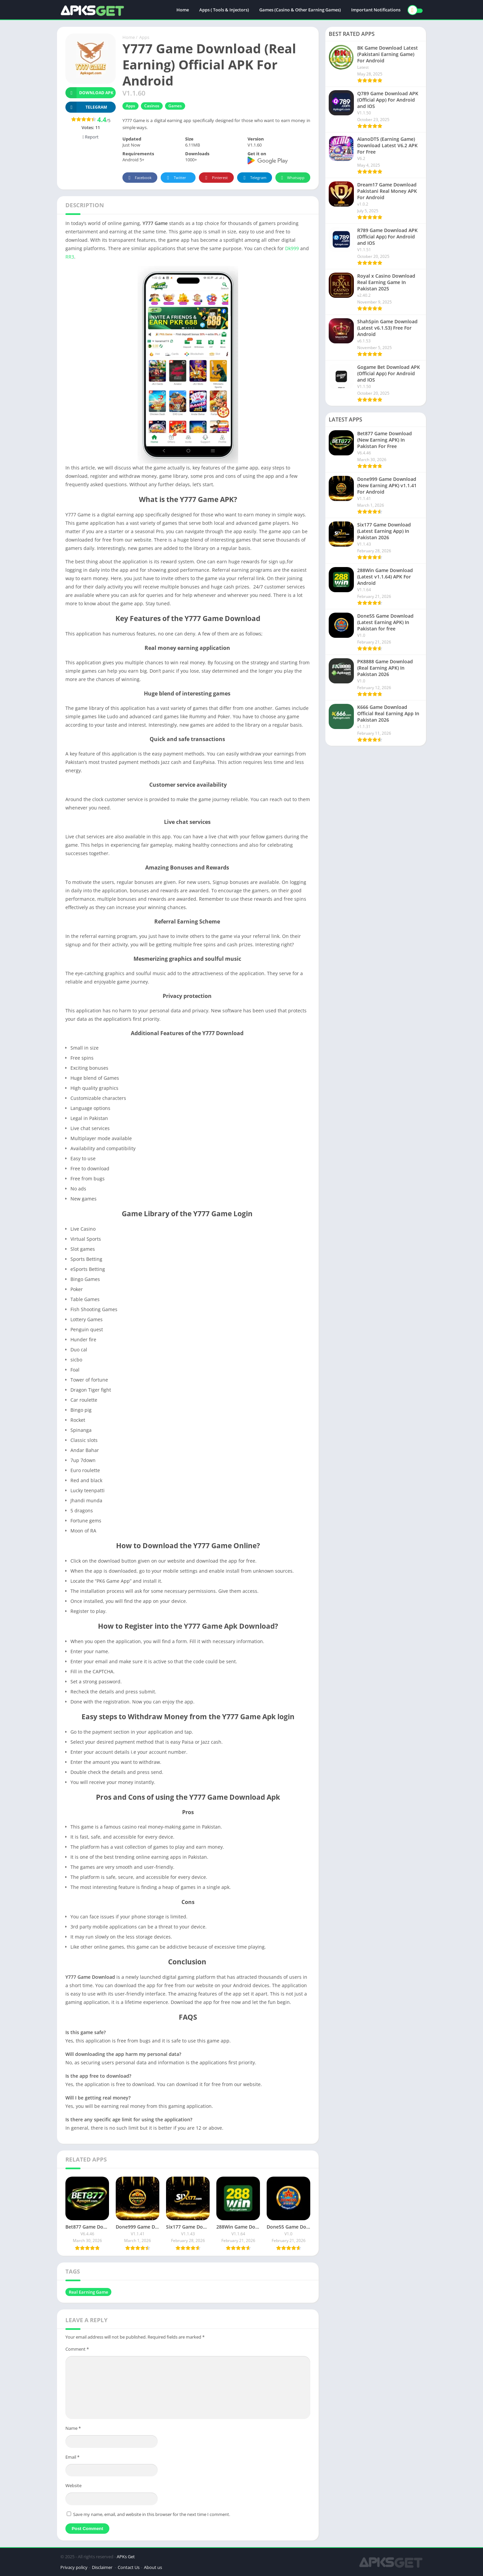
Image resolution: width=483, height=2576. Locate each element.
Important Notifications (375, 10)
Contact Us (129, 2567)
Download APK (89, 92)
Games (175, 106)
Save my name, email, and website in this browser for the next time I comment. (151, 2514)
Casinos (151, 106)
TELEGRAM (86, 107)
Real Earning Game (88, 2292)
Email (72, 2457)
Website (73, 2485)
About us (153, 2567)
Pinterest (215, 177)
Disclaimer (102, 2567)
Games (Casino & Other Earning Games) (300, 10)
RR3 (69, 257)
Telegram (253, 177)
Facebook (139, 177)
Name (73, 2428)
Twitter (175, 177)
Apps (144, 37)
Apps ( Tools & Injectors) (224, 10)
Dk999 (292, 248)
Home (182, 10)
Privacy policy (74, 2567)
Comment (77, 2349)
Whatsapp (292, 177)
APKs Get (126, 2557)
